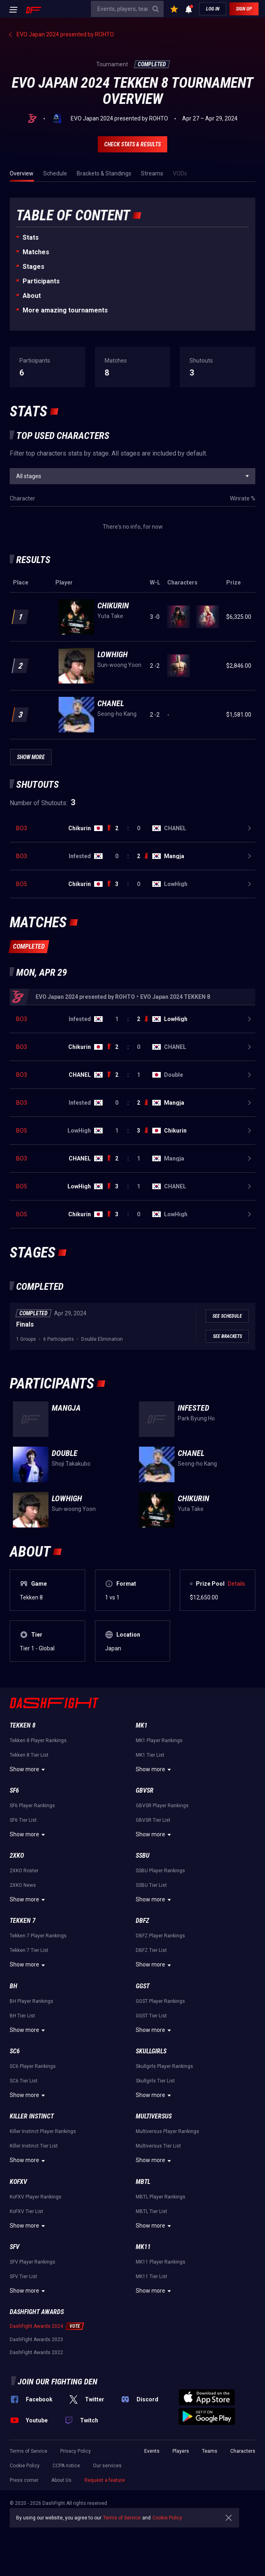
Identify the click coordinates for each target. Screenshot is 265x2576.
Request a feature (104, 2480)
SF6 (14, 1790)
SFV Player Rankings (32, 2262)
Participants (41, 281)
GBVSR (145, 1790)
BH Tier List (22, 2016)
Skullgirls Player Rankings (164, 2066)
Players (180, 2451)
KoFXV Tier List (26, 2211)
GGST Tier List (151, 2016)
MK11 (143, 2247)
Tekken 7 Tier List (29, 1950)
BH (13, 1986)
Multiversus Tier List (158, 2146)
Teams (209, 2451)
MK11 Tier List (151, 2276)
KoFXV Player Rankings (35, 2197)
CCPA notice (66, 2465)
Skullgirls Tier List (155, 2081)
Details (236, 1583)
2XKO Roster (24, 1870)
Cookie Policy (25, 2465)
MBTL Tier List (151, 2211)
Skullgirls (151, 2051)
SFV (14, 2247)
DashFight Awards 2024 (36, 2326)
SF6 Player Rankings (32, 1805)
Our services (107, 2465)
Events (152, 2451)
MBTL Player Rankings (160, 2197)
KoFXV (18, 2182)
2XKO (17, 1855)
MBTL (143, 2182)
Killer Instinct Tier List (34, 2146)
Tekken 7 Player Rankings (38, 1936)
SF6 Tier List (23, 1820)
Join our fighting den (57, 2381)
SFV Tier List (23, 2276)
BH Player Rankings (31, 2001)
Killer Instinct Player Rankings (43, 2131)
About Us (61, 2480)
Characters (242, 2451)
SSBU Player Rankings (160, 1870)
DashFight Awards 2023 (36, 2339)
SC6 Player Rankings (33, 2066)
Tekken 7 (23, 1920)
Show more (28, 1770)
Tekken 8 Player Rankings (38, 1740)
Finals (25, 1324)
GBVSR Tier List (153, 1820)
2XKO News (23, 1885)
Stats (31, 237)
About (32, 296)
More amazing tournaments (65, 310)
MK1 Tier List (150, 1755)
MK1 (141, 1725)
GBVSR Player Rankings (162, 1805)
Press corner (24, 2480)
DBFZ (142, 1920)
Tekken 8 (23, 1725)
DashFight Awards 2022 (36, 2352)
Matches (36, 252)
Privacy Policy (75, 2451)
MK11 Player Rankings (160, 2262)
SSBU (142, 1855)
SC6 (15, 2051)
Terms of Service (28, 2451)
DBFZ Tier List (151, 1950)
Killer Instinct (32, 2116)
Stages (33, 266)
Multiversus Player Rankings (167, 2131)
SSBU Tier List (151, 1885)
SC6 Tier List (24, 2081)
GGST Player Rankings (160, 2001)
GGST (142, 1986)
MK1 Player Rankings (159, 1740)
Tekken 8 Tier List (29, 1755)
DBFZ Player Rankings (160, 1936)
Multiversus (154, 2116)
